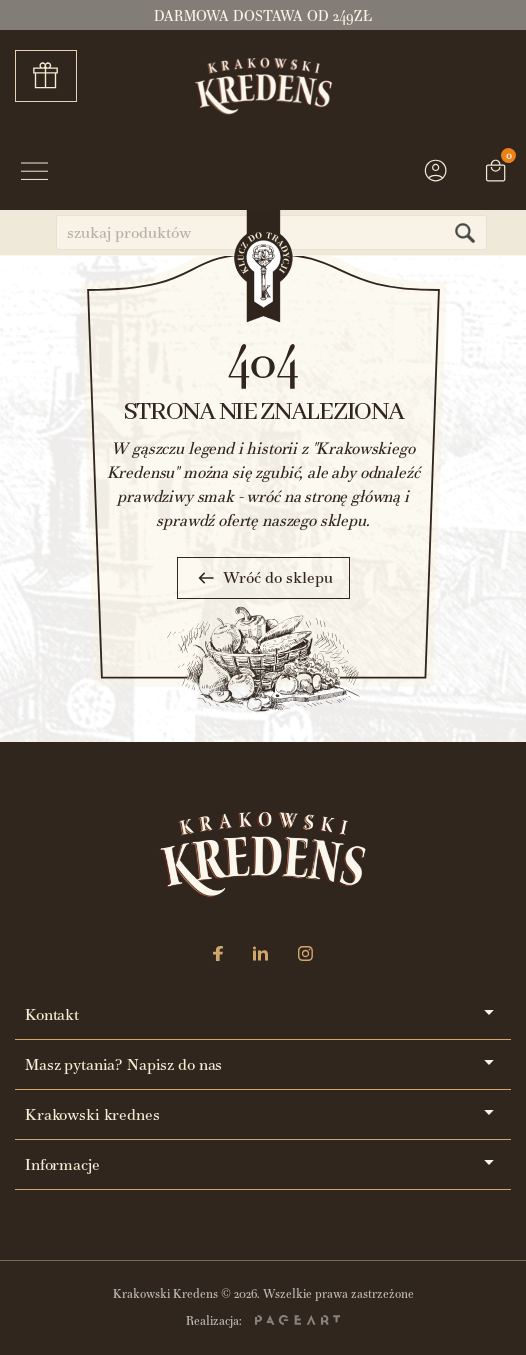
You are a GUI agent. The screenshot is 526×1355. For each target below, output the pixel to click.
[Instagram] (305, 955)
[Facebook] (218, 955)
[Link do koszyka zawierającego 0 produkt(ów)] (496, 173)
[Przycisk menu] (34, 173)
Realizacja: (263, 1321)
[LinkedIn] (260, 955)
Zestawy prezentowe (53, 76)
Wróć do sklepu (263, 578)
